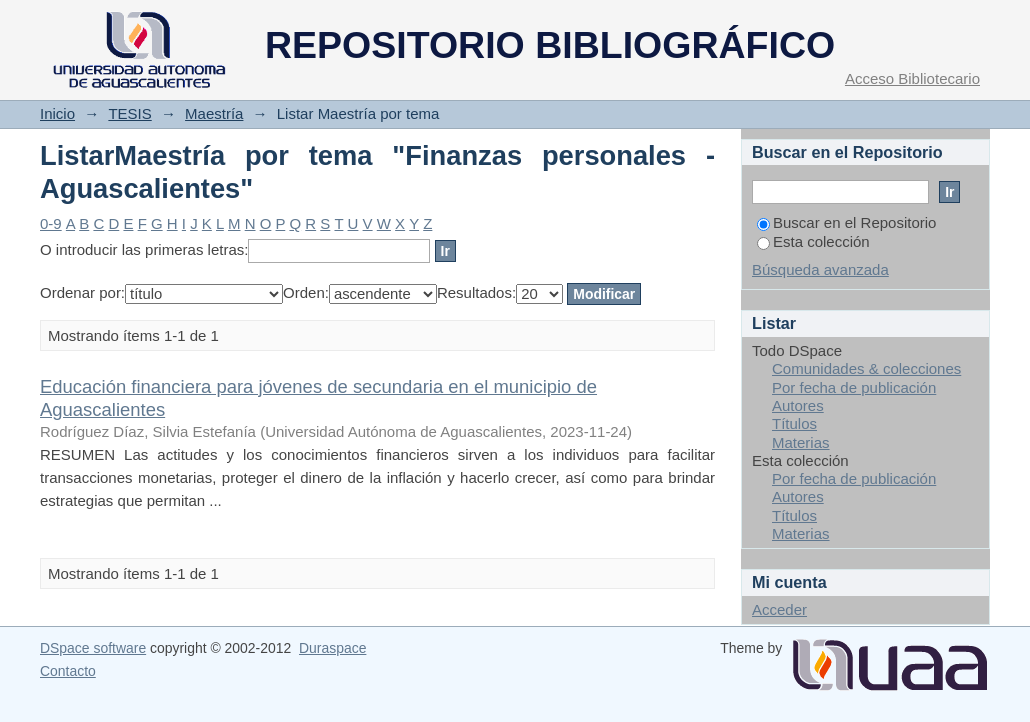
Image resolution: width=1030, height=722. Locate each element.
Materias (801, 442)
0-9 (51, 223)
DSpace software (93, 648)
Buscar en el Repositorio (846, 222)
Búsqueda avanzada (820, 269)
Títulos (794, 423)
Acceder (779, 609)
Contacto (68, 671)
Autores (798, 405)
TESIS (129, 113)
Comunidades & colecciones (866, 368)
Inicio (57, 113)
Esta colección (813, 241)
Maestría (214, 113)
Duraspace (332, 648)
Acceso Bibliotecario (912, 78)
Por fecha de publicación (854, 387)
